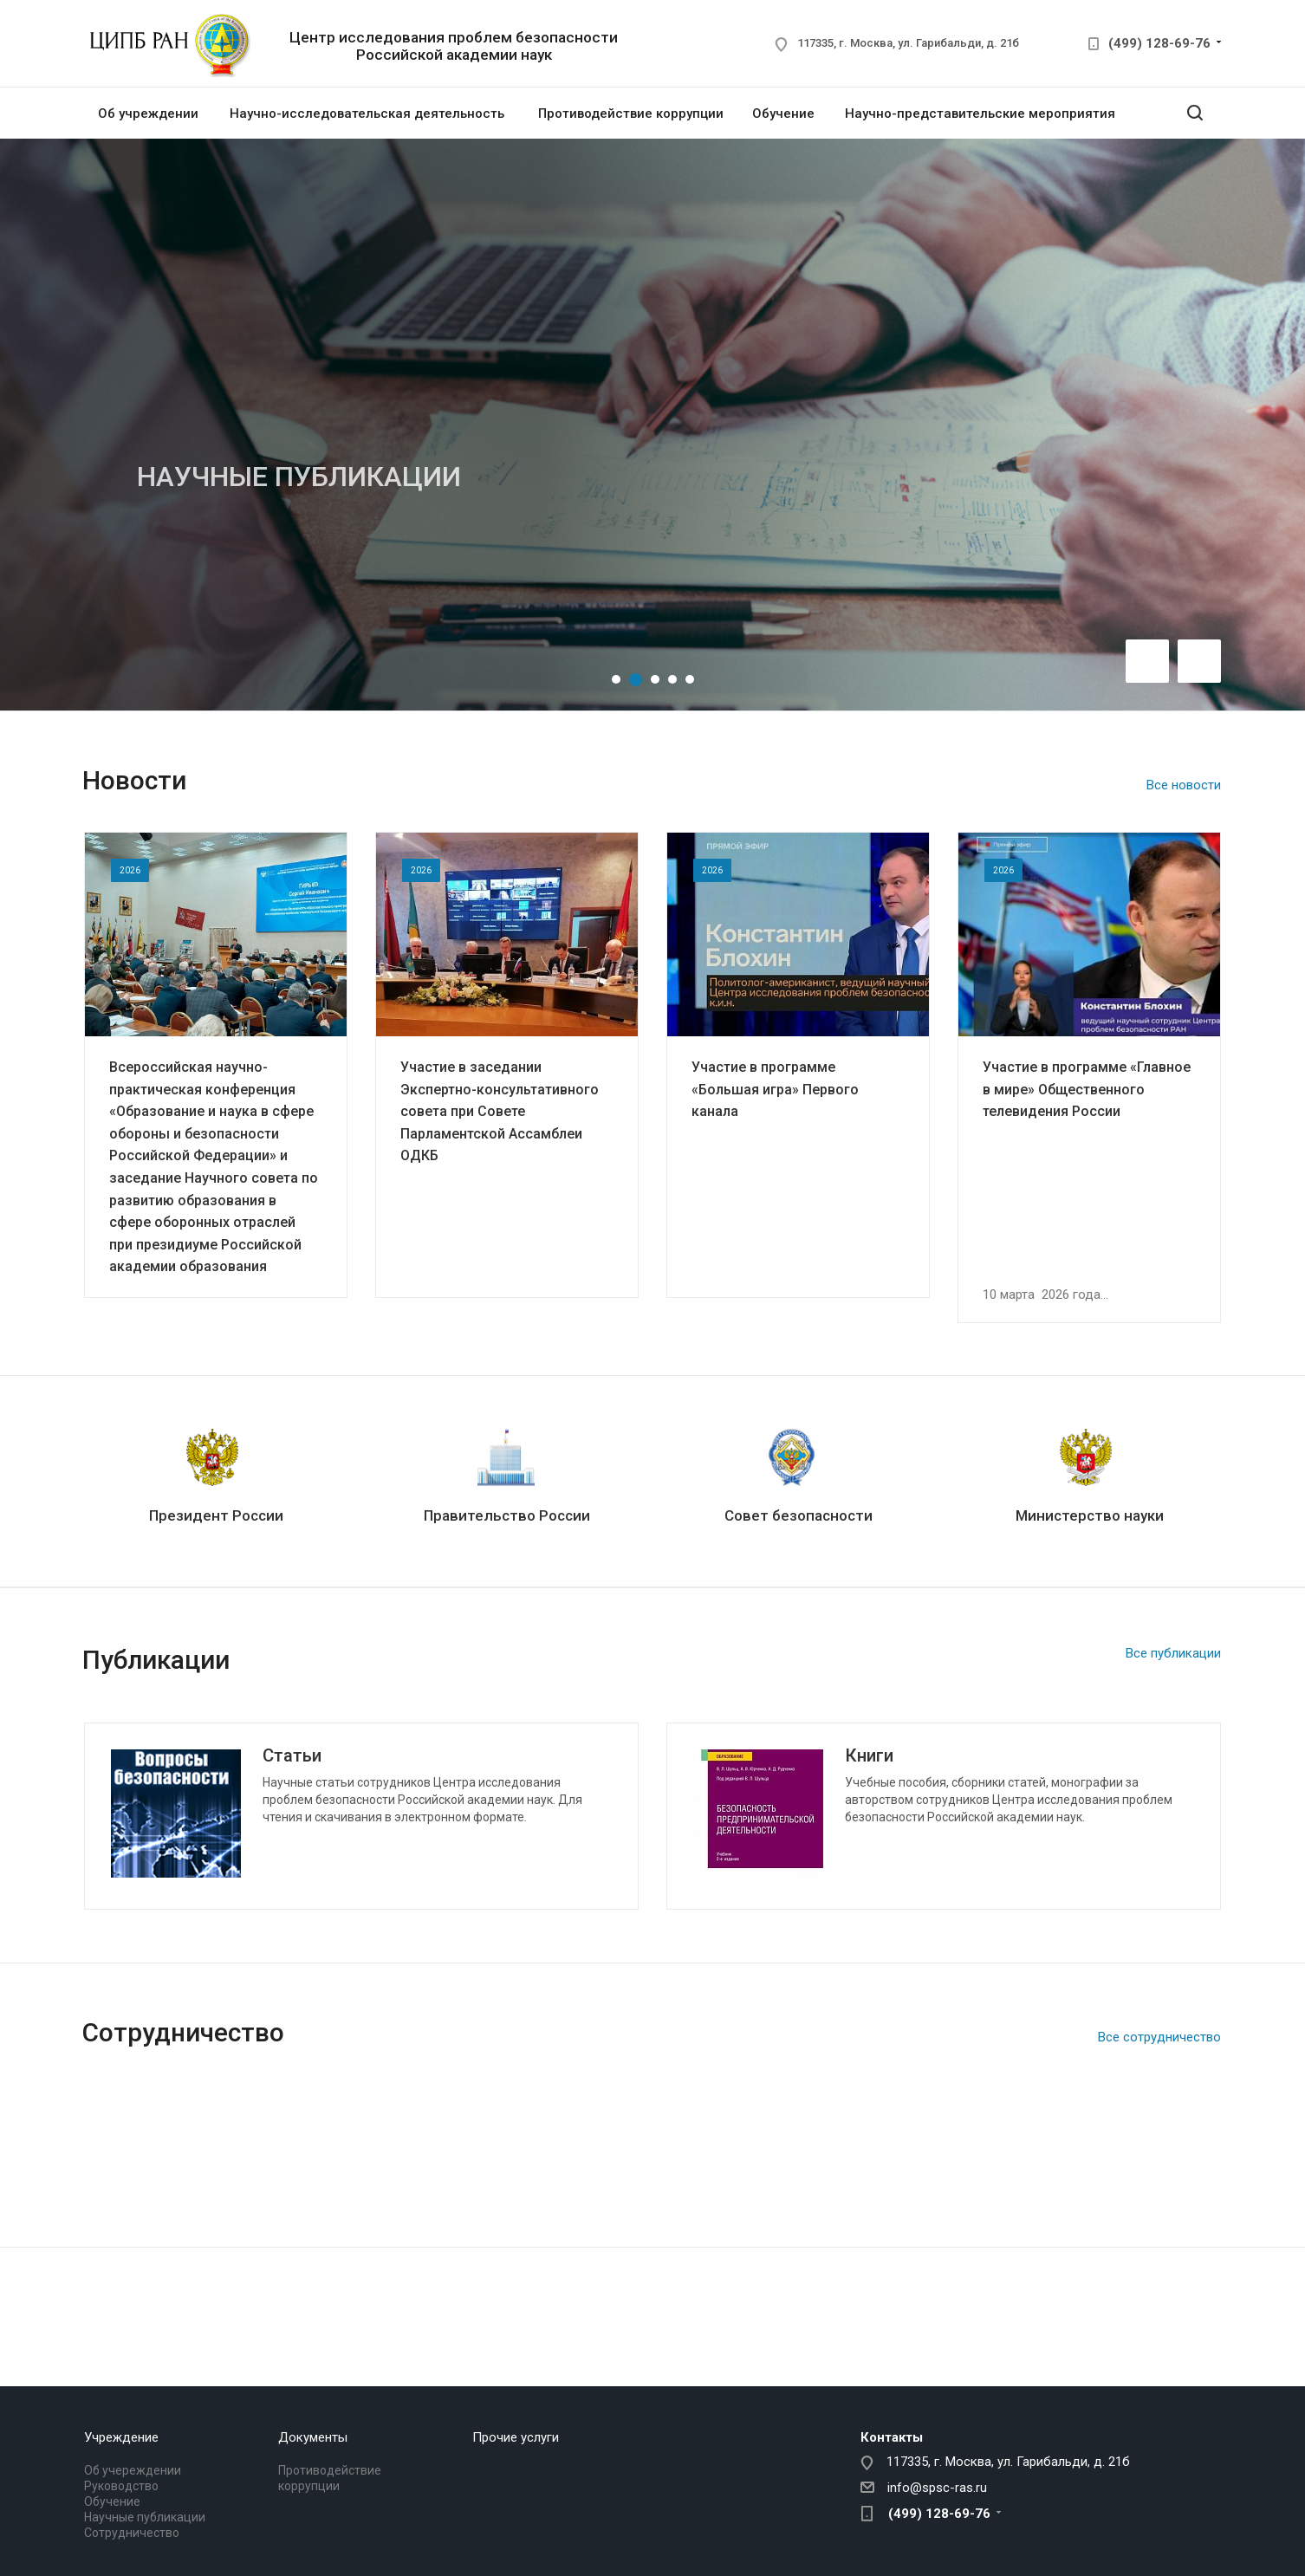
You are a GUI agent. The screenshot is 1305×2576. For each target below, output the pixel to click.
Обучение (783, 113)
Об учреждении (148, 113)
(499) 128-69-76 (1159, 43)
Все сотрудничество (1159, 2037)
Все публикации (1173, 1653)
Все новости (1183, 785)
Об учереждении (132, 2470)
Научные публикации (144, 2517)
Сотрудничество (131, 2533)
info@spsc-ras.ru (937, 2487)
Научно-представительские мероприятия (980, 113)
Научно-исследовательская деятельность (367, 113)
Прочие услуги (515, 2437)
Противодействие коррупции (631, 113)
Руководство (121, 2486)
